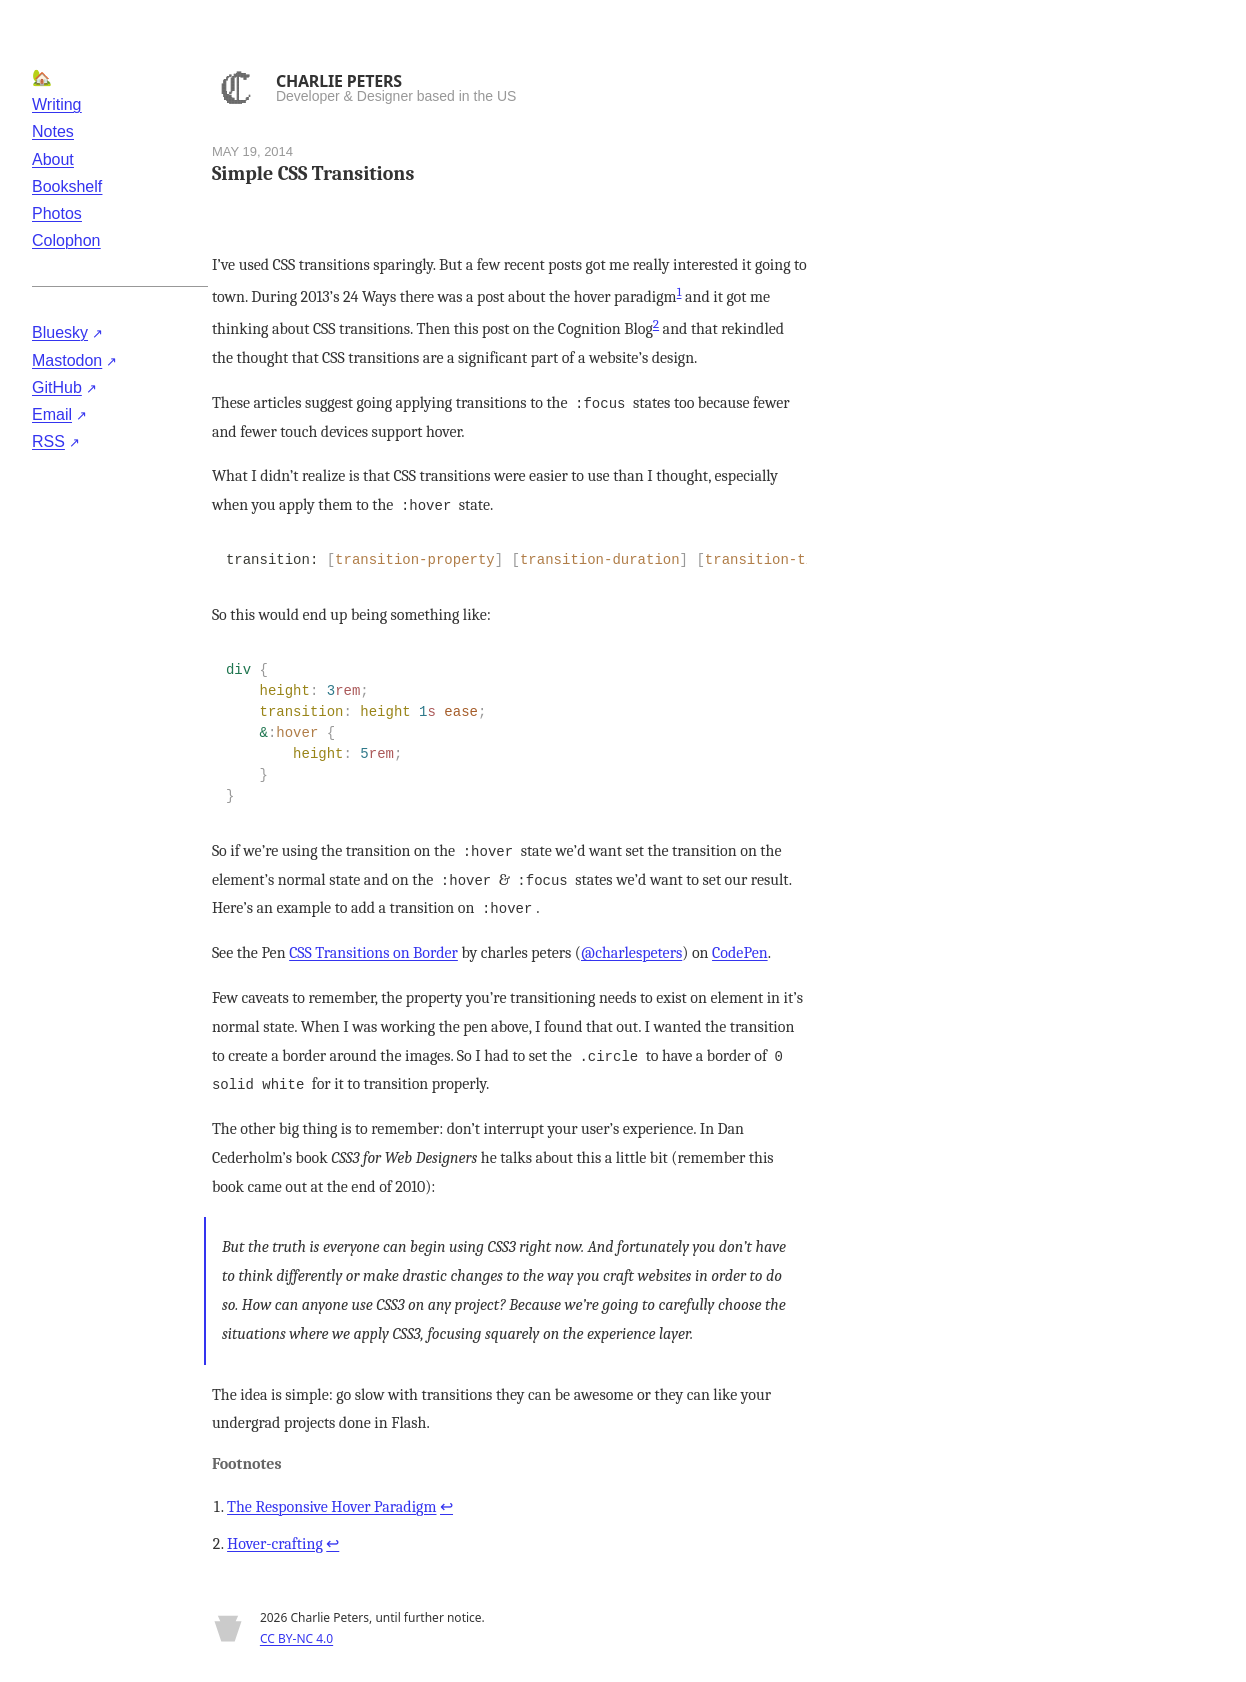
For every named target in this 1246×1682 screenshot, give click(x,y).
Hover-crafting (275, 1544)
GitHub (57, 387)
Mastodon (67, 360)
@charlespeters (631, 953)
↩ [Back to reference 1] (446, 1507)
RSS (48, 441)
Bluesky (60, 332)
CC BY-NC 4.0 (296, 1638)
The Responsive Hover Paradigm (331, 1507)
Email (52, 414)
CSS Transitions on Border (373, 953)
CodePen (740, 953)
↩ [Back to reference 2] (332, 1544)
